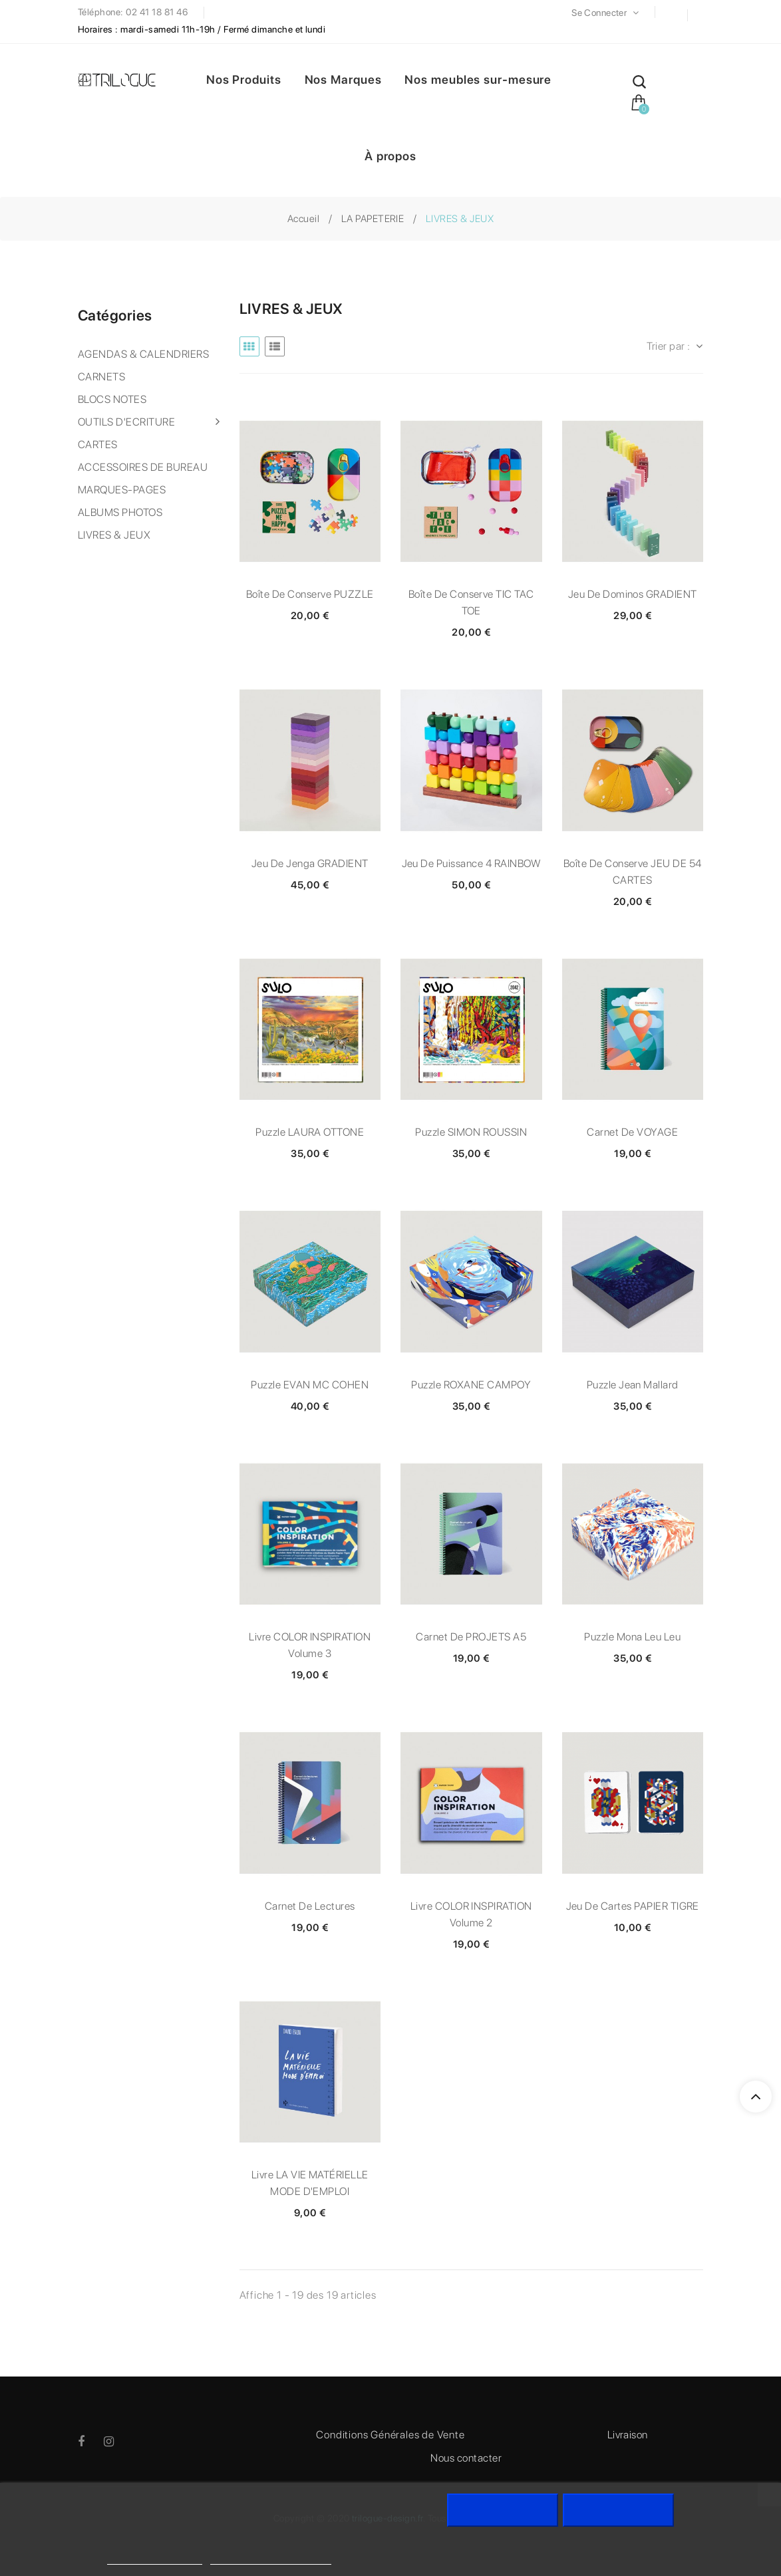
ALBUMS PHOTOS (120, 512)
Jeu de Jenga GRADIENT (310, 863)
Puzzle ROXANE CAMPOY (471, 1384)
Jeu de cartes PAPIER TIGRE (632, 1906)
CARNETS (101, 376)
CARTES (98, 444)
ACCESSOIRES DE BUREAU (143, 467)
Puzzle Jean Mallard (633, 1384)
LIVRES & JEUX (114, 535)
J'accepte (618, 2510)
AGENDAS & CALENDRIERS (143, 354)
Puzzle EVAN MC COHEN (310, 1384)
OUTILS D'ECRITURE (126, 422)
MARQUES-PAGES (122, 489)
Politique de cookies (154, 2558)
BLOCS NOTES (112, 399)
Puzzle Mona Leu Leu (632, 1636)
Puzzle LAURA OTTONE (309, 1132)
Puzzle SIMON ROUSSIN (471, 1132)
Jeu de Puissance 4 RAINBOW (471, 863)
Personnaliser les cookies (270, 2558)
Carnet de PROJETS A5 (471, 1636)
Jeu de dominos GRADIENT (632, 594)
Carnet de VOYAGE (632, 1132)
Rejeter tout (502, 2510)
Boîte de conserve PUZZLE (310, 594)
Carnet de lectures (310, 1906)
